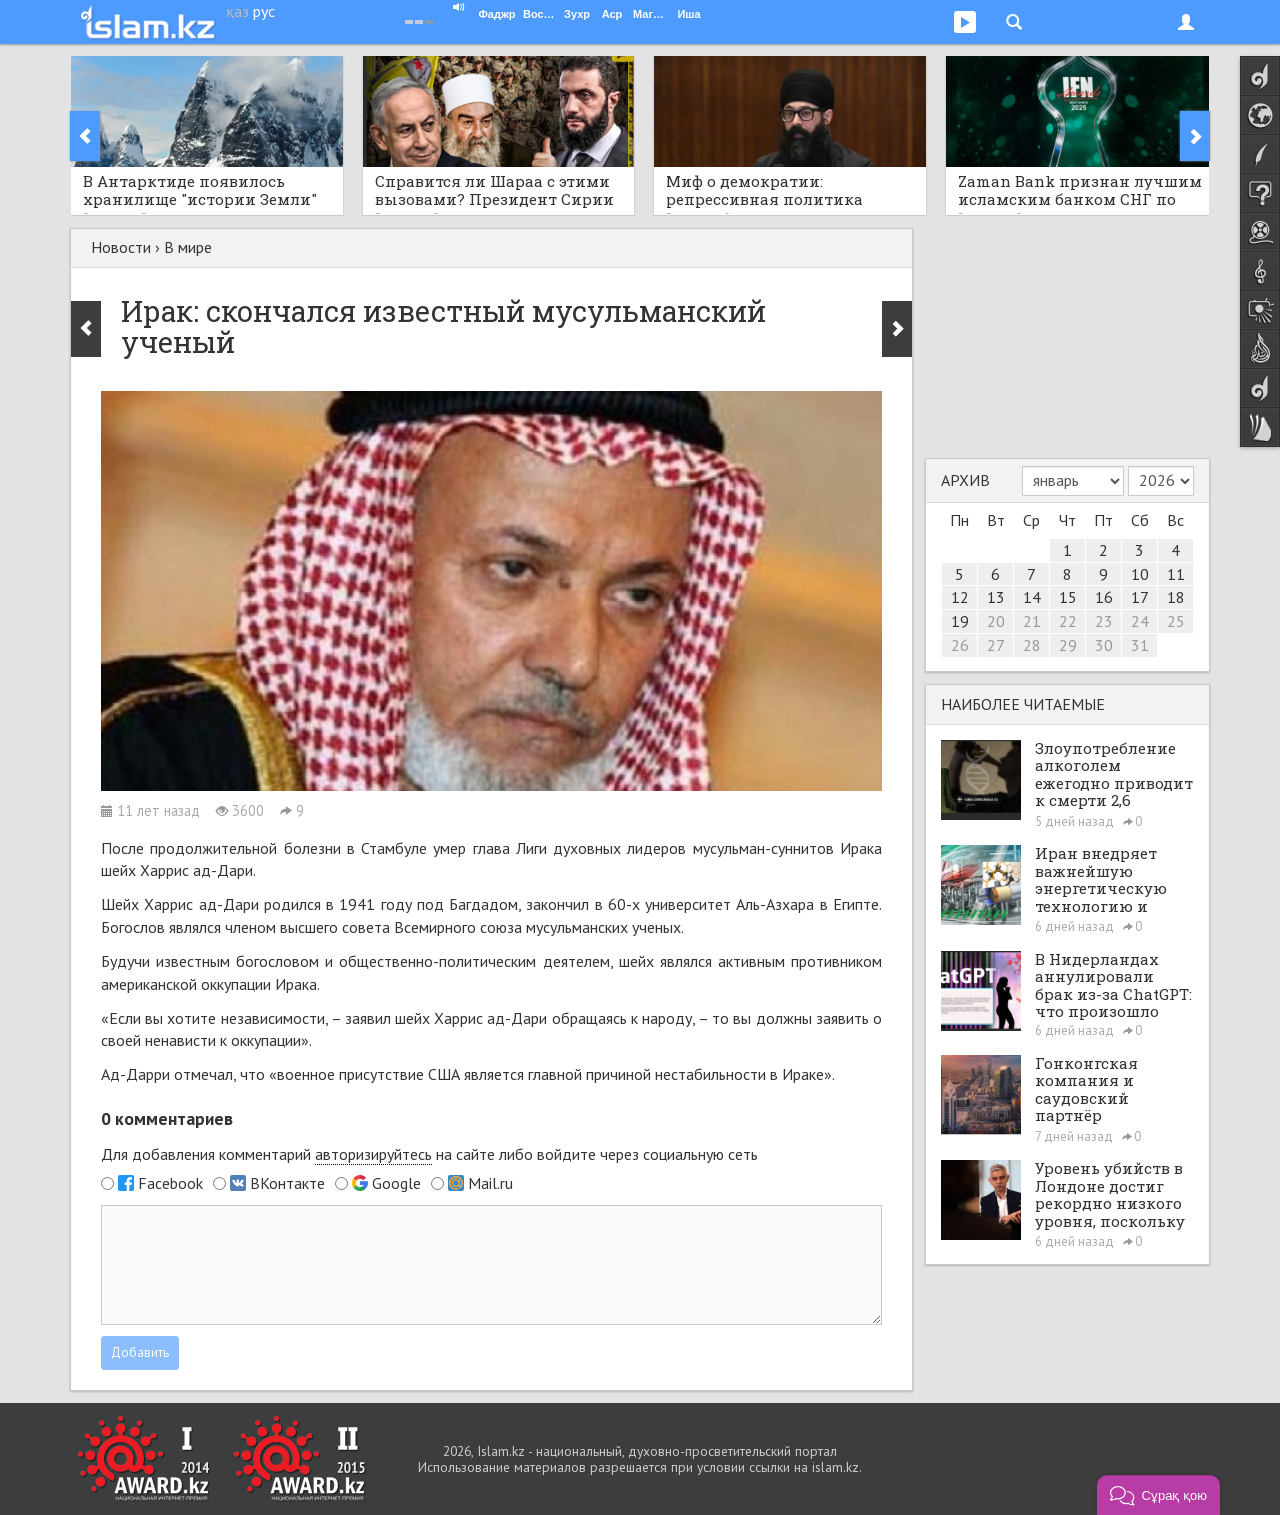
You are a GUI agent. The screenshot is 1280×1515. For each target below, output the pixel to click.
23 (1104, 621)
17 (1140, 597)
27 (996, 645)
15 (1068, 597)
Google (396, 1183)
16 (1104, 597)
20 (996, 621)
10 (1140, 574)
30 (1104, 645)
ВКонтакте (287, 1183)
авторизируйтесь (373, 1154)
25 (1176, 621)
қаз (237, 11)
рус (264, 11)
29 (1068, 645)
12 (960, 597)
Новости (121, 247)
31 (1140, 645)
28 (1032, 645)
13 (996, 597)
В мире (188, 247)
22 (1068, 621)
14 (1032, 597)
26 (960, 645)
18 (1176, 597)
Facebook (170, 1183)
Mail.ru (490, 1183)
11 (1176, 574)
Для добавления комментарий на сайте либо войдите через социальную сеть (429, 1154)
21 (1032, 621)
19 (960, 621)
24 (1140, 621)
